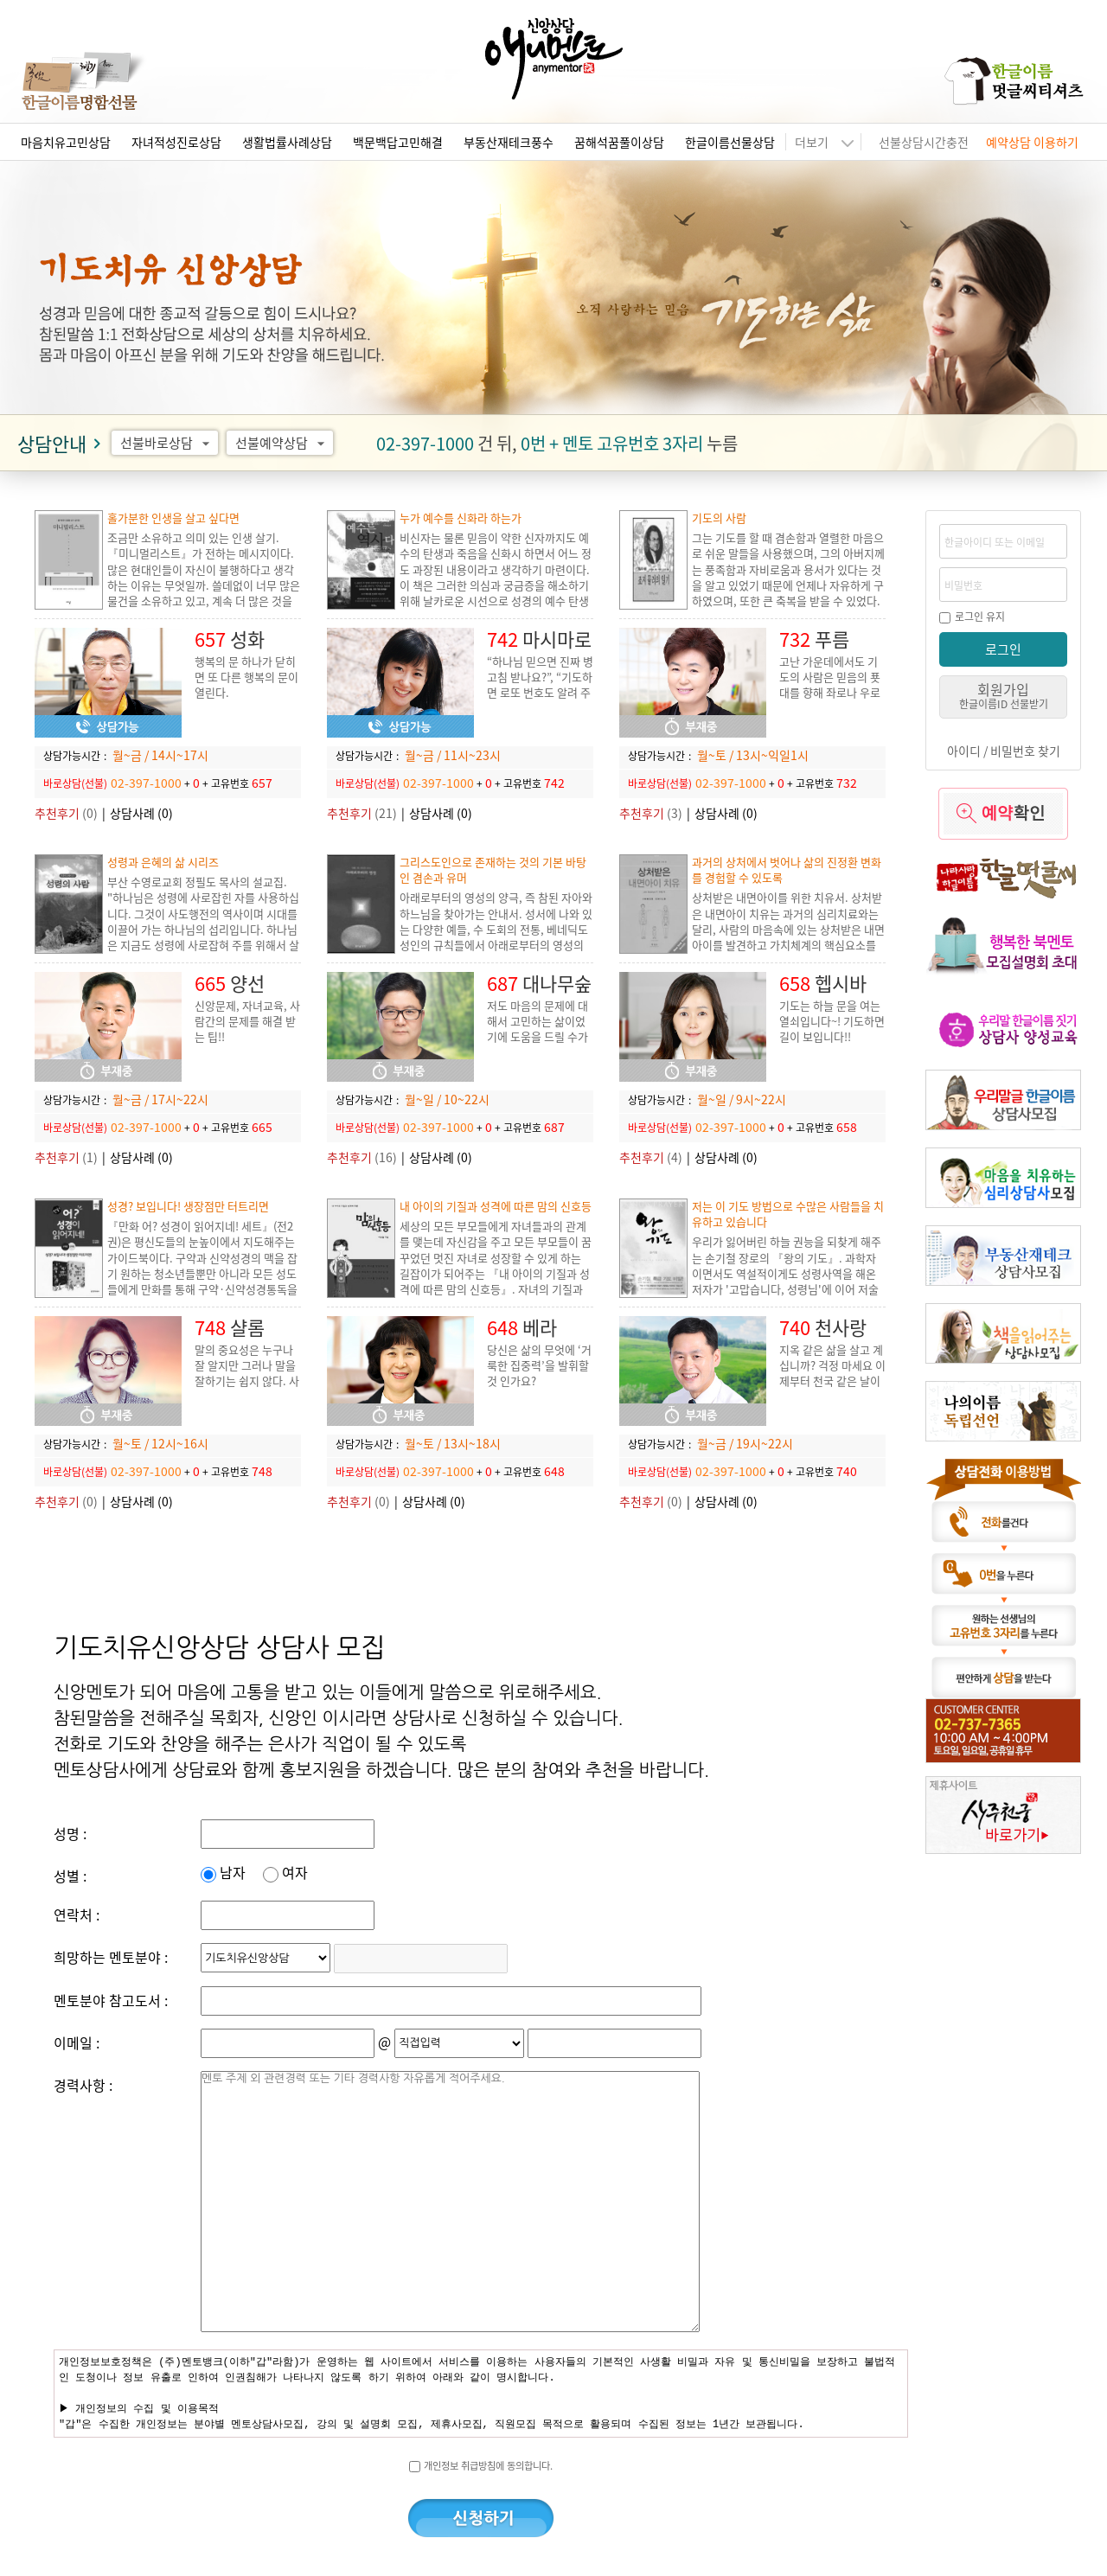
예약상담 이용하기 (1032, 141)
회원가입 (1003, 695)
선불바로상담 (167, 442)
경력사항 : (83, 2085)
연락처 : (76, 1914)
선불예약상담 (282, 442)
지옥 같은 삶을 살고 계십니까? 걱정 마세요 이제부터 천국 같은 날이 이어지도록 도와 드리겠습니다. (832, 1380)
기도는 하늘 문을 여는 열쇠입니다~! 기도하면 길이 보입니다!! (832, 1021)
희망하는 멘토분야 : (111, 1957)
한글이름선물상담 (730, 141)
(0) (66, 812)
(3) (650, 812)
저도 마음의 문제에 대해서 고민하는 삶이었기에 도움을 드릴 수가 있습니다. (537, 1028)
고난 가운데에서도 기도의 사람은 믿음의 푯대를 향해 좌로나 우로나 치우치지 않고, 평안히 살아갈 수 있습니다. (831, 692)
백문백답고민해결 (398, 141)
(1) (66, 1157)
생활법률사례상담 (287, 141)
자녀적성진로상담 (176, 141)
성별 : (70, 1876)
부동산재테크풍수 (509, 141)
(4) (650, 1157)
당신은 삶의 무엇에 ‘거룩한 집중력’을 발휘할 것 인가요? (539, 1365)
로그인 (1003, 649)
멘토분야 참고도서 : (111, 2000)
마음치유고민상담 (66, 141)
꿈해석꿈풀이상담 (619, 141)
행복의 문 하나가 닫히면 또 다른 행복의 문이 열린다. (246, 676)
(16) (362, 1157)
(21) (362, 812)
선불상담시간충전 (924, 141)
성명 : (70, 1833)
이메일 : (76, 2042)
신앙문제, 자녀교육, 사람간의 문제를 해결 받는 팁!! (247, 1021)
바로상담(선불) (75, 783)
